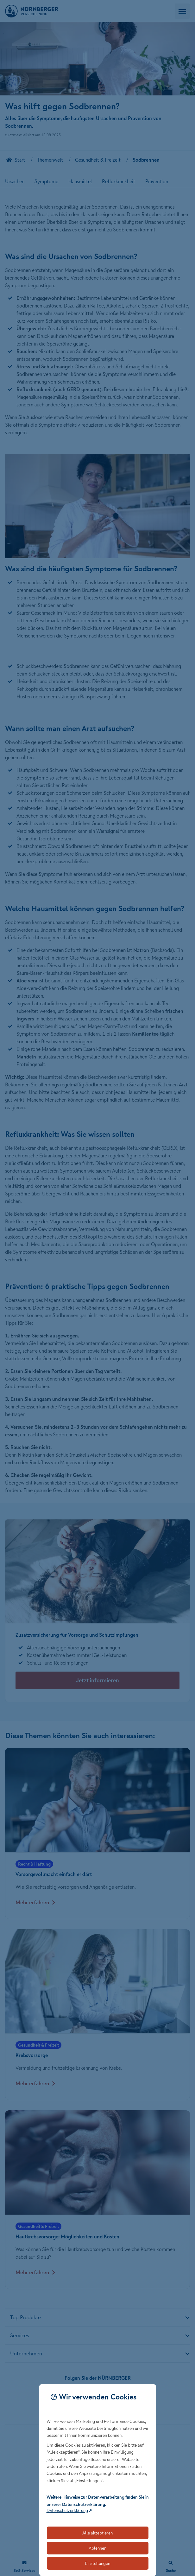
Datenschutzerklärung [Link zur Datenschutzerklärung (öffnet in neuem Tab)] (67, 2510)
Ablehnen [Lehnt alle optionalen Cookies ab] (97, 2548)
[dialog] (97, 2480)
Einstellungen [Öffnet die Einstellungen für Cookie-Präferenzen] (97, 2563)
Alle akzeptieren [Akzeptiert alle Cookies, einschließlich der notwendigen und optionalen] (97, 2533)
